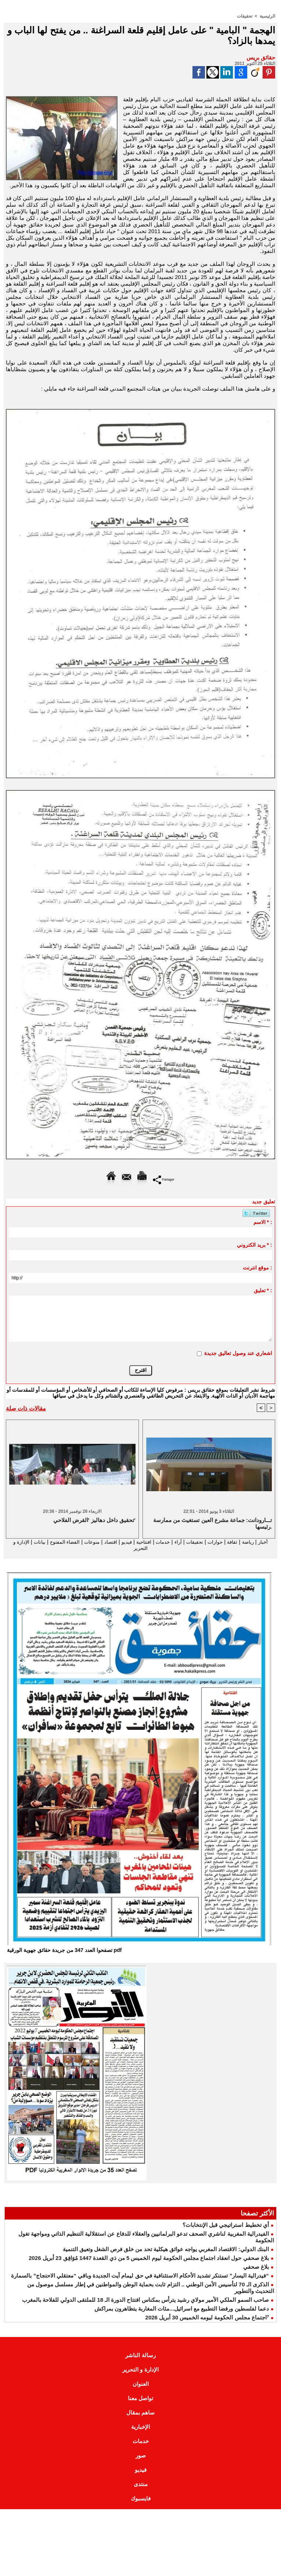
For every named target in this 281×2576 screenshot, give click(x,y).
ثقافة (233, 1542)
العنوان (141, 2384)
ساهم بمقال (140, 2413)
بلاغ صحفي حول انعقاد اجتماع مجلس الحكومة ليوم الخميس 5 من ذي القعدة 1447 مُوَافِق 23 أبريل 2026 (149, 2259)
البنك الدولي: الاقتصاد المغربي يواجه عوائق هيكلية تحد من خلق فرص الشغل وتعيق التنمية (166, 2250)
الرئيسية (267, 15)
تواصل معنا (140, 2399)
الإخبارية (140, 2427)
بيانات (17, 1542)
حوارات (214, 1542)
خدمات (157, 1542)
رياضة (250, 1542)
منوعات (77, 1542)
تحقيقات (244, 15)
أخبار (267, 1542)
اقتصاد (98, 1542)
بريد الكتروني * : (254, 1244)
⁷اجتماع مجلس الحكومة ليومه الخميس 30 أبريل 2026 (207, 2318)
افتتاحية (135, 1542)
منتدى (141, 2485)
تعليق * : (263, 1290)
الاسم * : (262, 1222)
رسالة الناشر (140, 2356)
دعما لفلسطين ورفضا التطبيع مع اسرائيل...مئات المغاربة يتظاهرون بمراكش (181, 2309)
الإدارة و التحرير (140, 1548)
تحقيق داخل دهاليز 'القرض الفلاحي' (94, 1520)
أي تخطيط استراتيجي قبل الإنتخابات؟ (226, 2225)
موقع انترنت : (257, 1267)
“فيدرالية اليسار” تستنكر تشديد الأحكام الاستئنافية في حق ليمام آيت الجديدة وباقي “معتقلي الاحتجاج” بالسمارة (140, 2276)
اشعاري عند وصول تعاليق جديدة (238, 1353)
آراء (173, 1542)
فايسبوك (141, 2499)
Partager (163, 1178)
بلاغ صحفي (256, 2267)
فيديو (116, 1542)
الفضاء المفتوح (46, 1542)
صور (141, 2456)
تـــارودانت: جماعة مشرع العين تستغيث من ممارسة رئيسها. (212, 1523)
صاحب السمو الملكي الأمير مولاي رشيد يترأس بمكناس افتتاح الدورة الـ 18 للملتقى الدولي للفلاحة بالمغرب (145, 2300)
